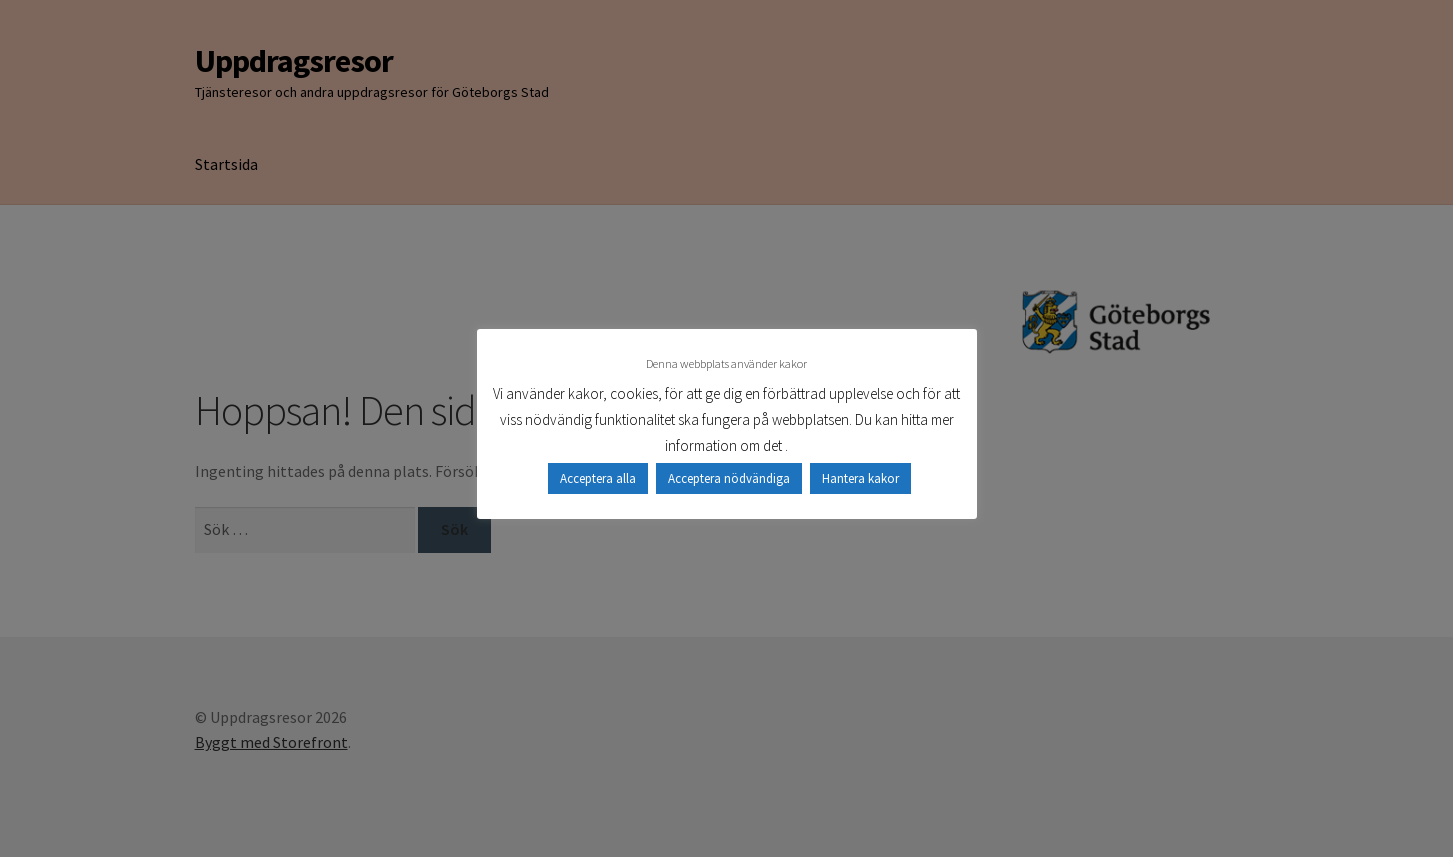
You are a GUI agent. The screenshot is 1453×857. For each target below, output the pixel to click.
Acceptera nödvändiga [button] (729, 478)
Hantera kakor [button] (860, 478)
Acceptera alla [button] (598, 478)
